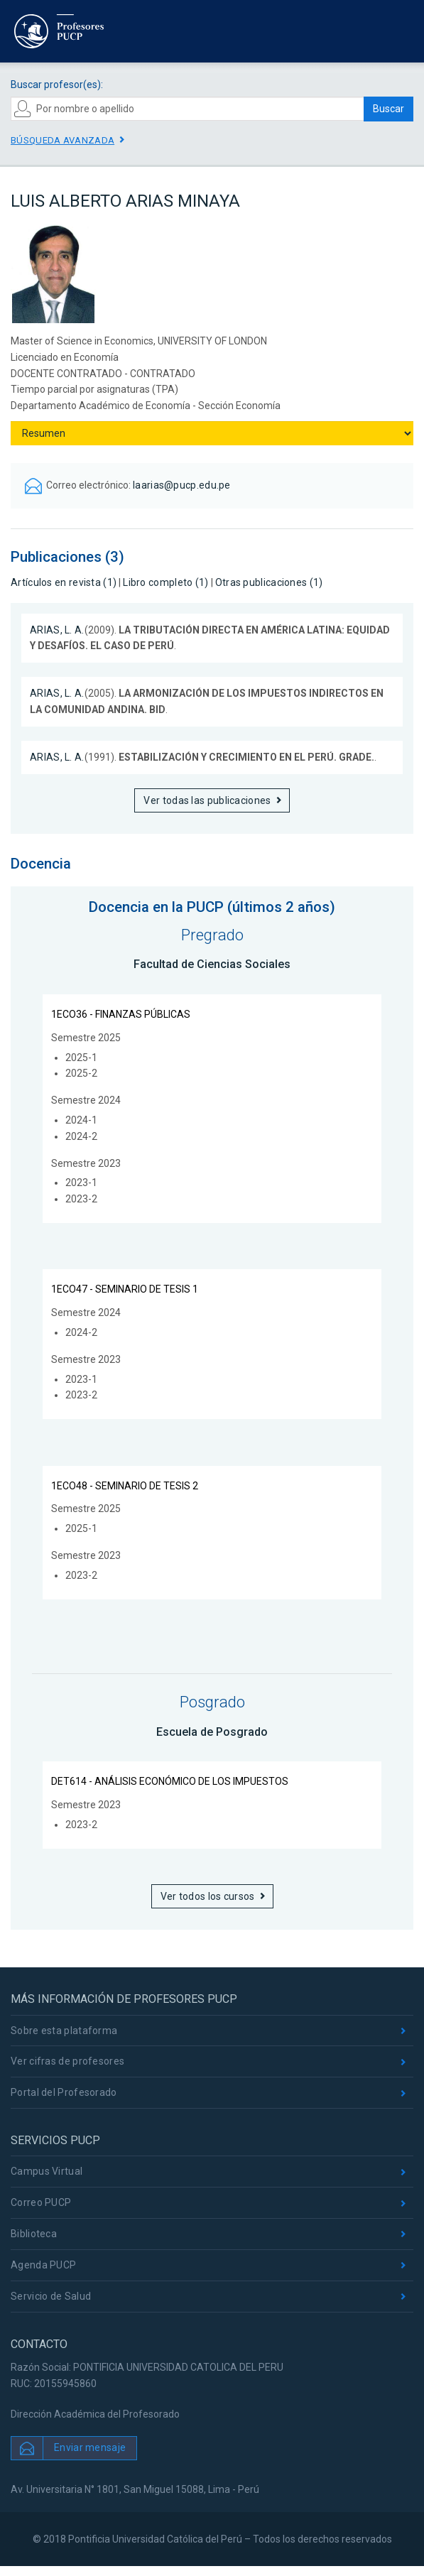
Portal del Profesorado (64, 2092)
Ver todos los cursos (208, 1896)
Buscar (388, 108)
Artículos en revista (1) (63, 582)
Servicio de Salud (51, 2296)
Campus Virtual (46, 2171)
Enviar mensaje (90, 2447)
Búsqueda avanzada (62, 140)
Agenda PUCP (43, 2265)
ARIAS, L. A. (57, 630)
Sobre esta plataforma (64, 2030)
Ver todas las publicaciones (207, 800)
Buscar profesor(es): (57, 84)
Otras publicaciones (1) (269, 582)
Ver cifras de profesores (67, 2061)
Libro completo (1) (165, 582)
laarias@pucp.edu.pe (182, 485)
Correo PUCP (41, 2202)
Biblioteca (34, 2233)
